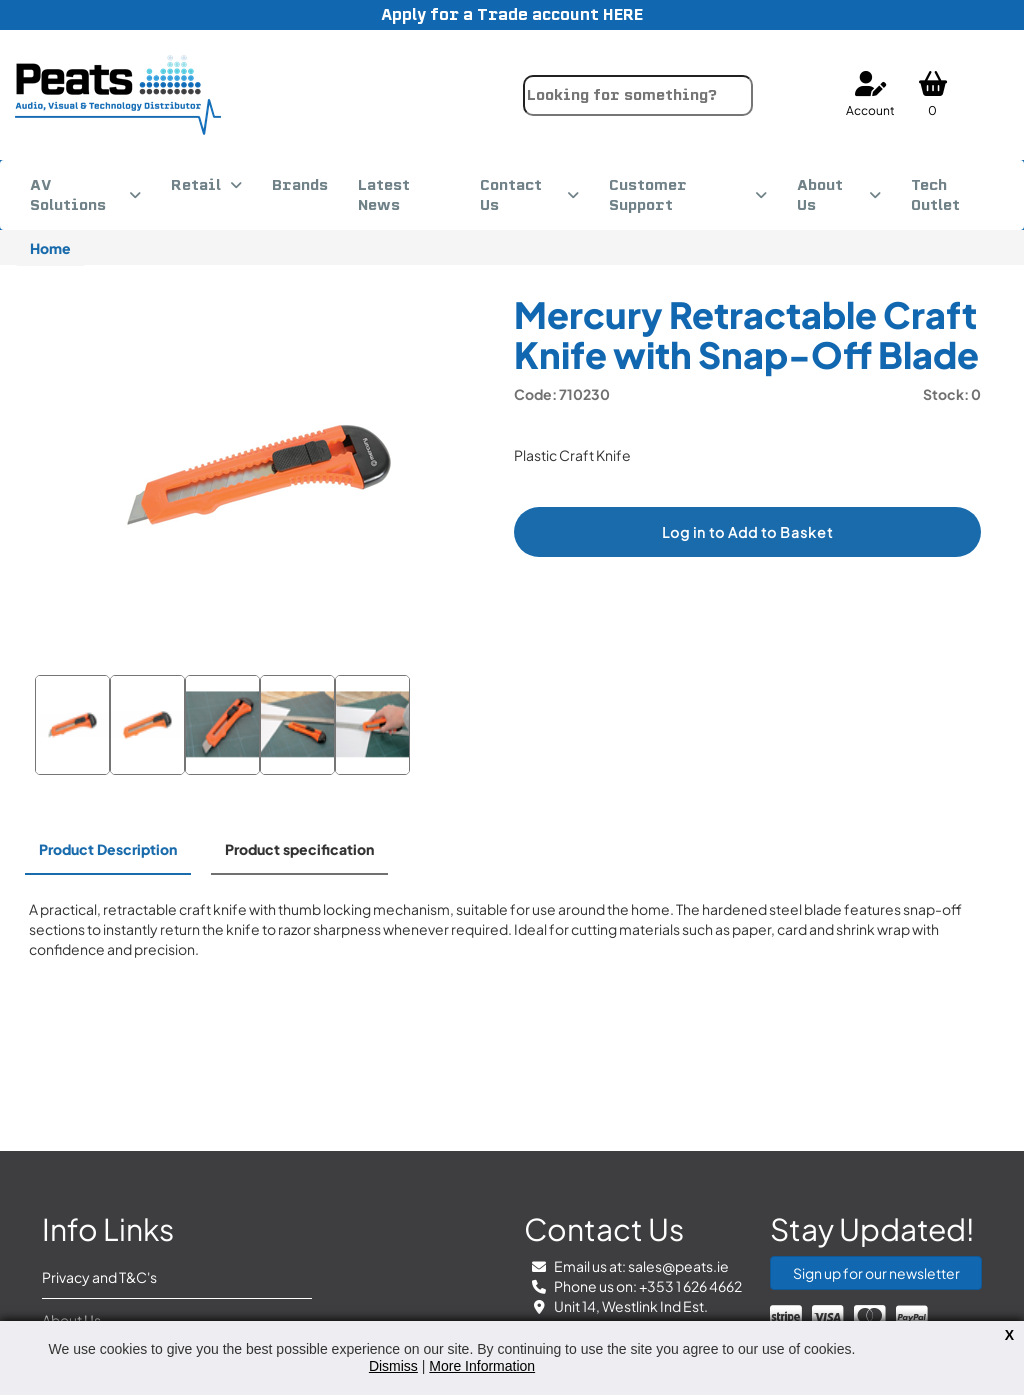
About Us (820, 195)
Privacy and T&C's (99, 1277)
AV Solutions (68, 195)
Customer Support (648, 195)
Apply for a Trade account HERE (512, 14)
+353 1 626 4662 (690, 1286)
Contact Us (511, 195)
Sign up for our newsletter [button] (876, 1273)
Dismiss (393, 1366)
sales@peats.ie (678, 1266)
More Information (482, 1366)
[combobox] (638, 95)
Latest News (384, 195)
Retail (196, 185)
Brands (300, 185)
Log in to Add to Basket (747, 532)
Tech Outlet (935, 195)
